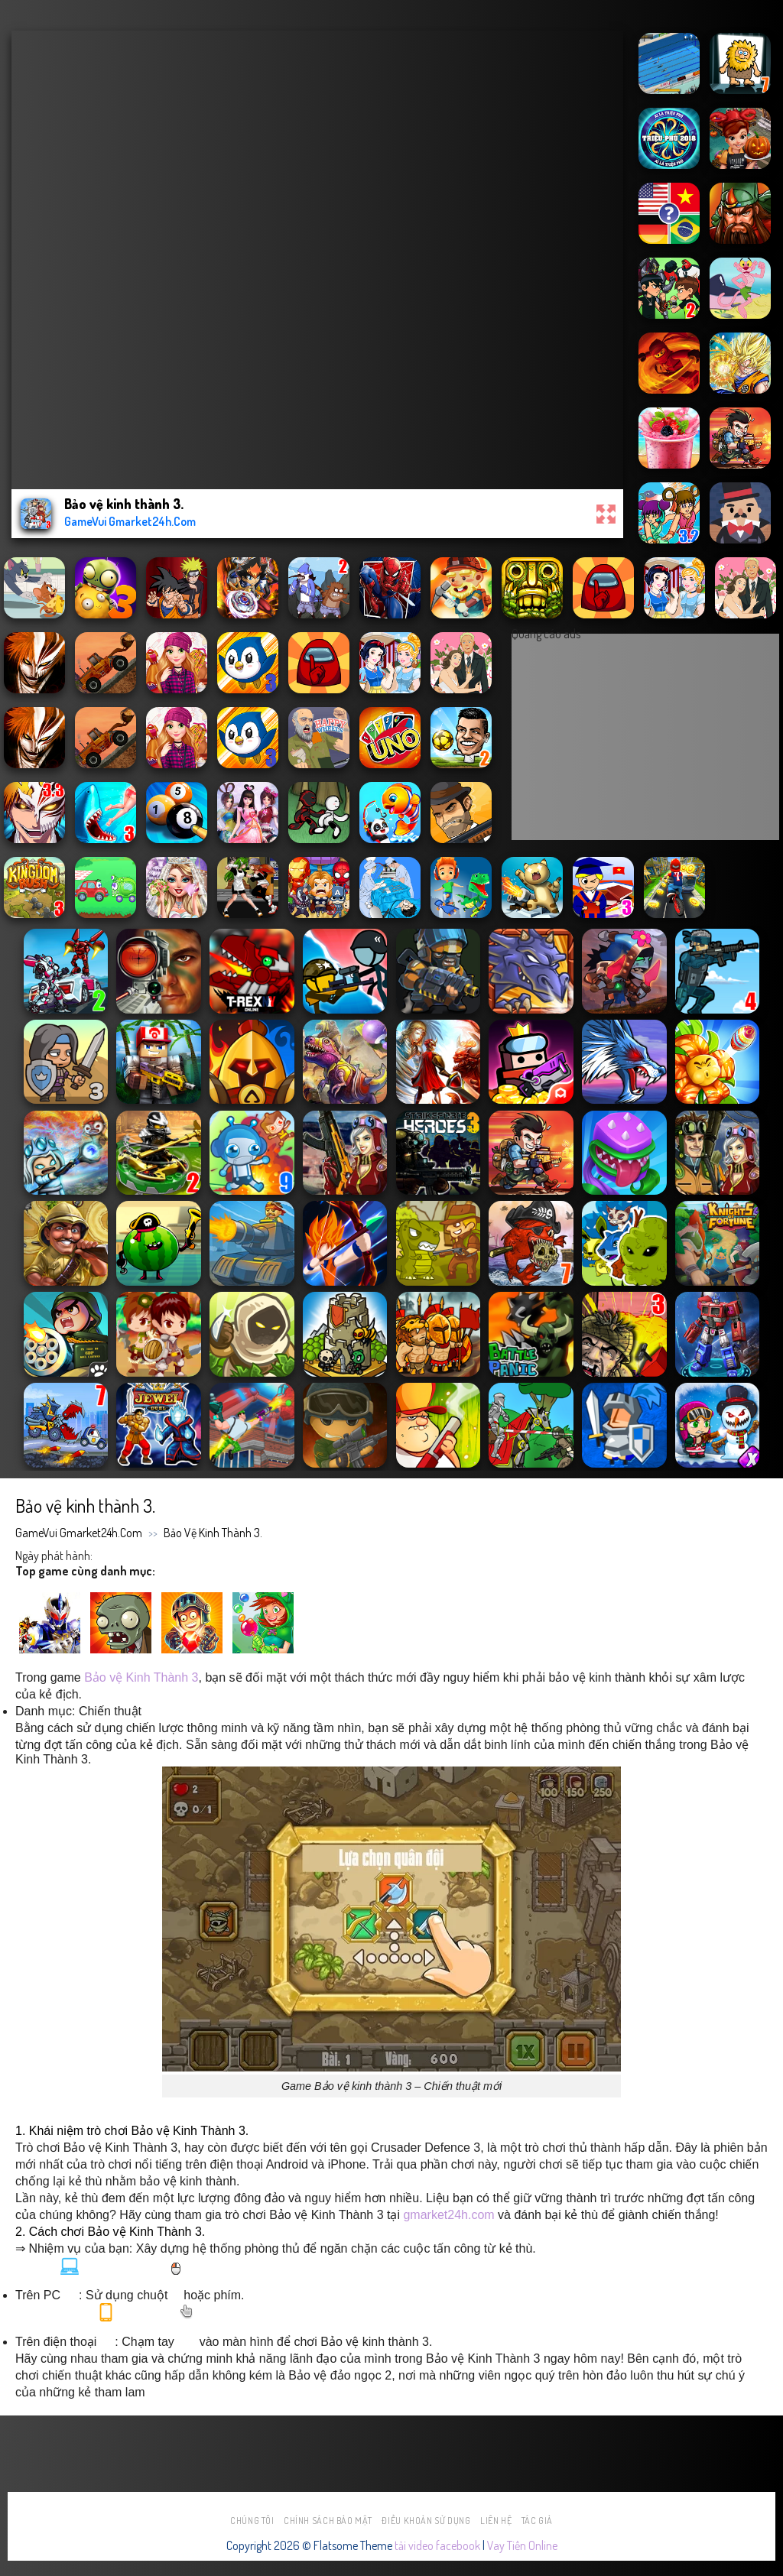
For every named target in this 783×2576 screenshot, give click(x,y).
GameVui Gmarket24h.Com (78, 1532)
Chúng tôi (252, 2520)
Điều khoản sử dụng (426, 2520)
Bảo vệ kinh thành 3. (213, 1532)
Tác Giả (537, 2520)
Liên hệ (496, 2520)
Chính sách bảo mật (328, 2520)
